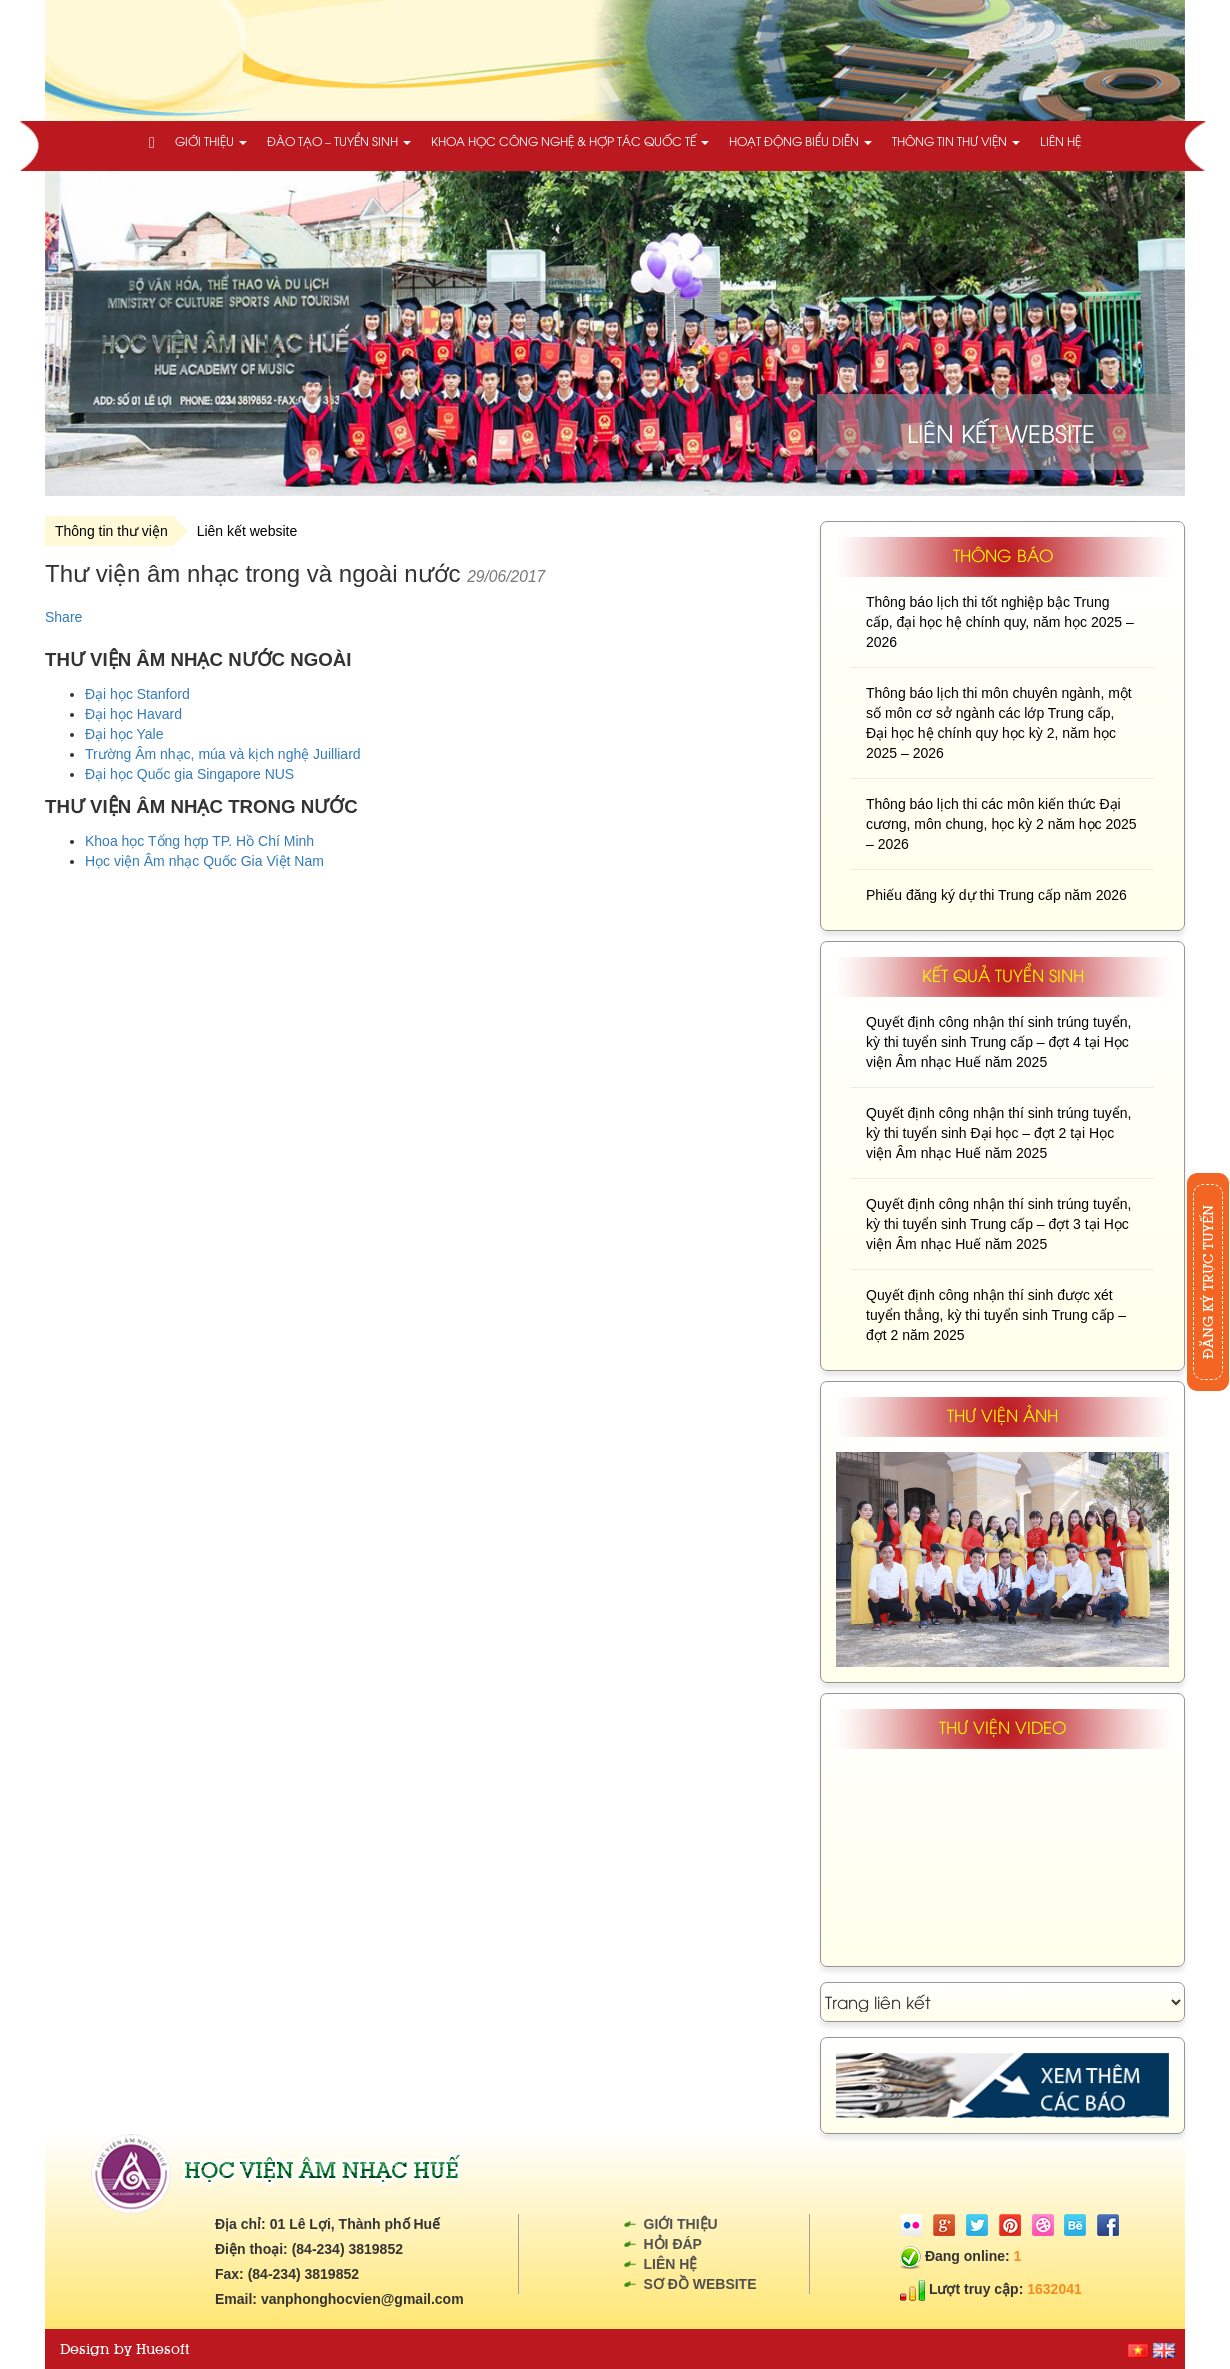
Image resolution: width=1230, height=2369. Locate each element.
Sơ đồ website (700, 2284)
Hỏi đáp (673, 2244)
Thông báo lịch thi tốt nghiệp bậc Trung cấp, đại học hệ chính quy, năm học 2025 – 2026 (1000, 622)
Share (63, 617)
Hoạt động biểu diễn (800, 140)
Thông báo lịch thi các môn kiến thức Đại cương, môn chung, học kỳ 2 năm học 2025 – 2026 (1001, 824)
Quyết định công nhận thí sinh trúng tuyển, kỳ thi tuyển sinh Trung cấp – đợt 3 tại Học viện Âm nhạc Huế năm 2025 (998, 1224)
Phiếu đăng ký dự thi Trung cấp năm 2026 (996, 895)
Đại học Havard (133, 714)
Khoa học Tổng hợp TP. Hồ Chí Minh (199, 841)
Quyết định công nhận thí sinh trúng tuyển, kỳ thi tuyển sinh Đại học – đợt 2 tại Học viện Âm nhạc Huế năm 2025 (998, 1133)
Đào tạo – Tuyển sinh (339, 140)
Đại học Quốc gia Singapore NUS (189, 774)
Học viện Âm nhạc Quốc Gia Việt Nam (204, 861)
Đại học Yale (124, 734)
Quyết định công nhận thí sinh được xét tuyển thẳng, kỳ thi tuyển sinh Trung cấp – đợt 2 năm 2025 (996, 1315)
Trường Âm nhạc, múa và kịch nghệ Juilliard (223, 754)
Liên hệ (1060, 140)
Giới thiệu (211, 140)
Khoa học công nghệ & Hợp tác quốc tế (570, 140)
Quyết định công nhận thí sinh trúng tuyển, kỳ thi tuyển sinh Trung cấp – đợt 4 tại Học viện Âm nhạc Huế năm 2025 (998, 1042)
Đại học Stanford (137, 694)
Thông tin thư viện (956, 140)
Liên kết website (247, 531)
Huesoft (162, 2349)
